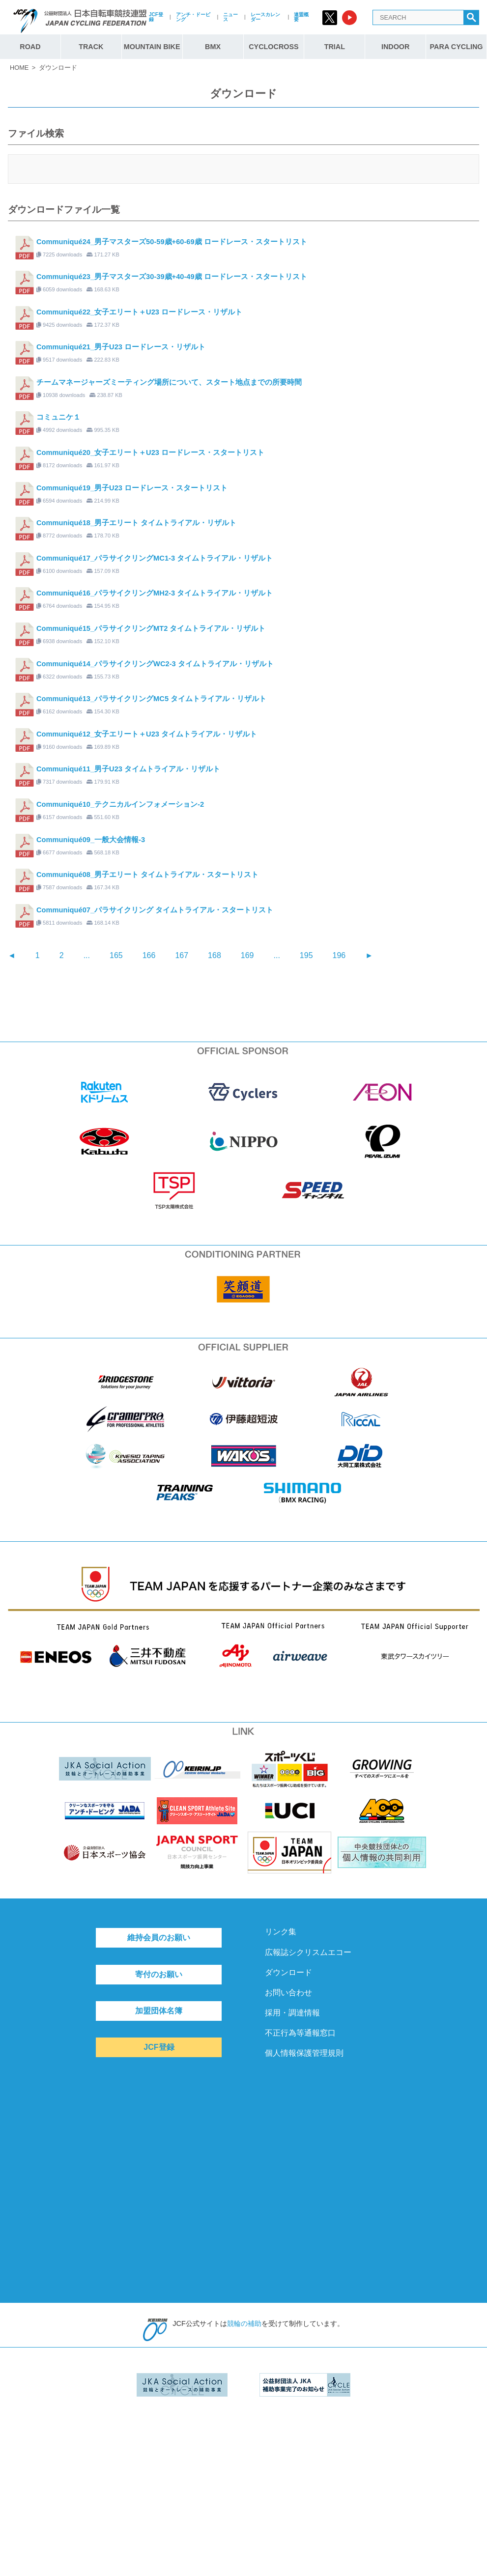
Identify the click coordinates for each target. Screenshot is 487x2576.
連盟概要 (301, 17)
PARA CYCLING (456, 47)
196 (339, 955)
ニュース (230, 17)
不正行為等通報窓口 (300, 2033)
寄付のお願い (158, 1974)
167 (181, 955)
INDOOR (395, 47)
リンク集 (280, 1931)
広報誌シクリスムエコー (308, 1952)
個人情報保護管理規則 (304, 2053)
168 (214, 955)
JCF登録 (156, 17)
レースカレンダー (265, 17)
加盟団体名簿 (158, 2011)
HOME (19, 67)
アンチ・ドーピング (193, 17)
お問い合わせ (288, 1992)
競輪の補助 (244, 2323)
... (87, 955)
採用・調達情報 (292, 2013)
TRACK (91, 47)
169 (247, 955)
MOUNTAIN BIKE (152, 47)
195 (306, 955)
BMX (213, 47)
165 (116, 955)
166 (149, 955)
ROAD (30, 47)
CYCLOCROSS (274, 47)
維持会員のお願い (158, 1937)
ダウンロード (288, 1972)
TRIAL (334, 47)
